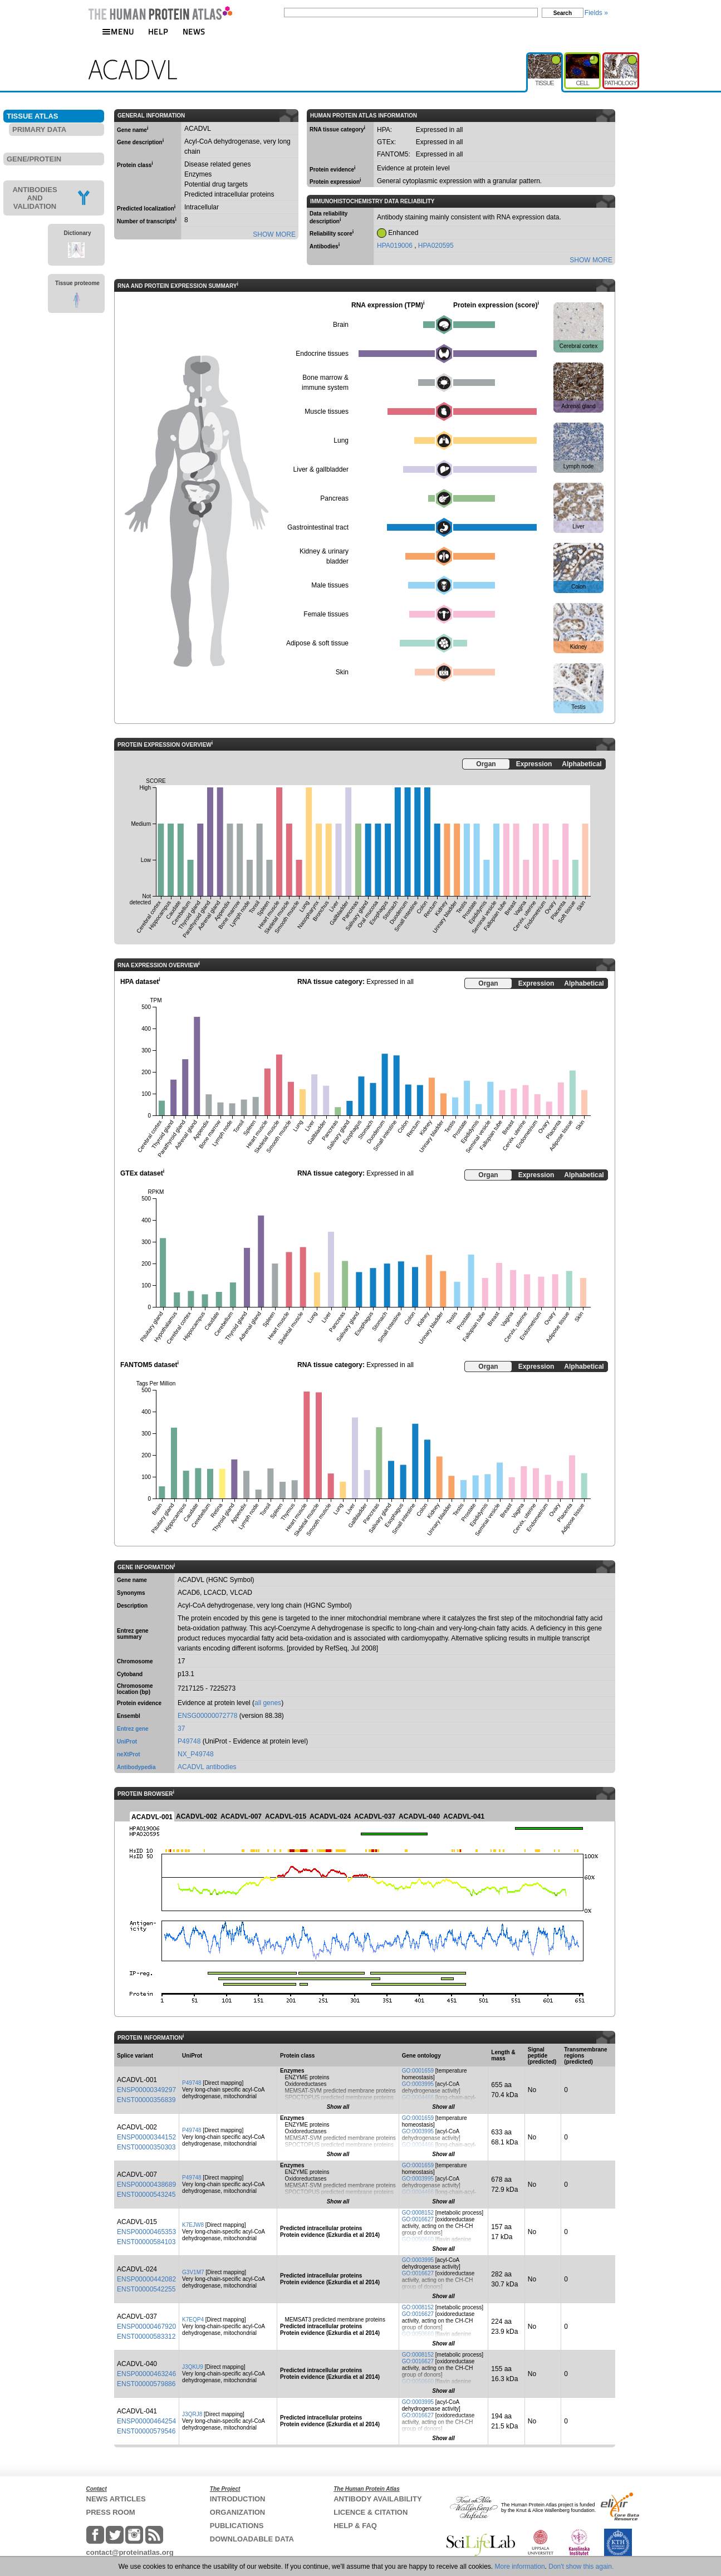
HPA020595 (436, 245)
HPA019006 (395, 245)
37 (181, 1728)
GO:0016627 (418, 2219)
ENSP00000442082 (146, 2279)
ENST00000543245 (146, 2194)
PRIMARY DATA (39, 129)
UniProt (127, 1741)
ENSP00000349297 (146, 2090)
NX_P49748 (196, 1754)
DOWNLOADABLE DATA (252, 2539)
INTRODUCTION (238, 2499)
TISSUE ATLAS (32, 116)
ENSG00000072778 (207, 1716)
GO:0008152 (418, 2213)
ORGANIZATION (237, 2512)
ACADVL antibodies (207, 1767)
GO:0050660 (418, 2239)
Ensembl (128, 1716)
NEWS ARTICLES (116, 2499)
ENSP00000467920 (146, 2326)
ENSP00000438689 (146, 2184)
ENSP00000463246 (146, 2374)
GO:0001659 (418, 2071)
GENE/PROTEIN (34, 159)
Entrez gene (133, 1729)
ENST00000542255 (146, 2289)
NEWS (194, 31)
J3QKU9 (192, 2367)
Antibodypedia (136, 1767)
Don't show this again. (581, 2566)
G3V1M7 (193, 2272)
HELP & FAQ (355, 2525)
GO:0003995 (418, 2084)
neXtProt (128, 1754)
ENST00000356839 (146, 2100)
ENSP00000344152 (146, 2137)
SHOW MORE (274, 234)
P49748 (189, 1741)
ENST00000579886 (146, 2384)
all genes (267, 1703)
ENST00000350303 (146, 2147)
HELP (158, 31)
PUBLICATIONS (237, 2525)
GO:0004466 (418, 2097)
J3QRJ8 (192, 2414)
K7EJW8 (193, 2225)
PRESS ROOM (110, 2512)
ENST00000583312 (146, 2336)
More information (520, 2566)
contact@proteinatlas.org (130, 2552)
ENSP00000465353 (146, 2232)
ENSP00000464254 (146, 2421)
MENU (118, 31)
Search (562, 13)
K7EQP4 (193, 2320)
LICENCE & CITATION (370, 2512)
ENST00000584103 (146, 2242)
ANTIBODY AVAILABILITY (377, 2499)
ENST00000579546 (146, 2431)
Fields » (596, 13)
